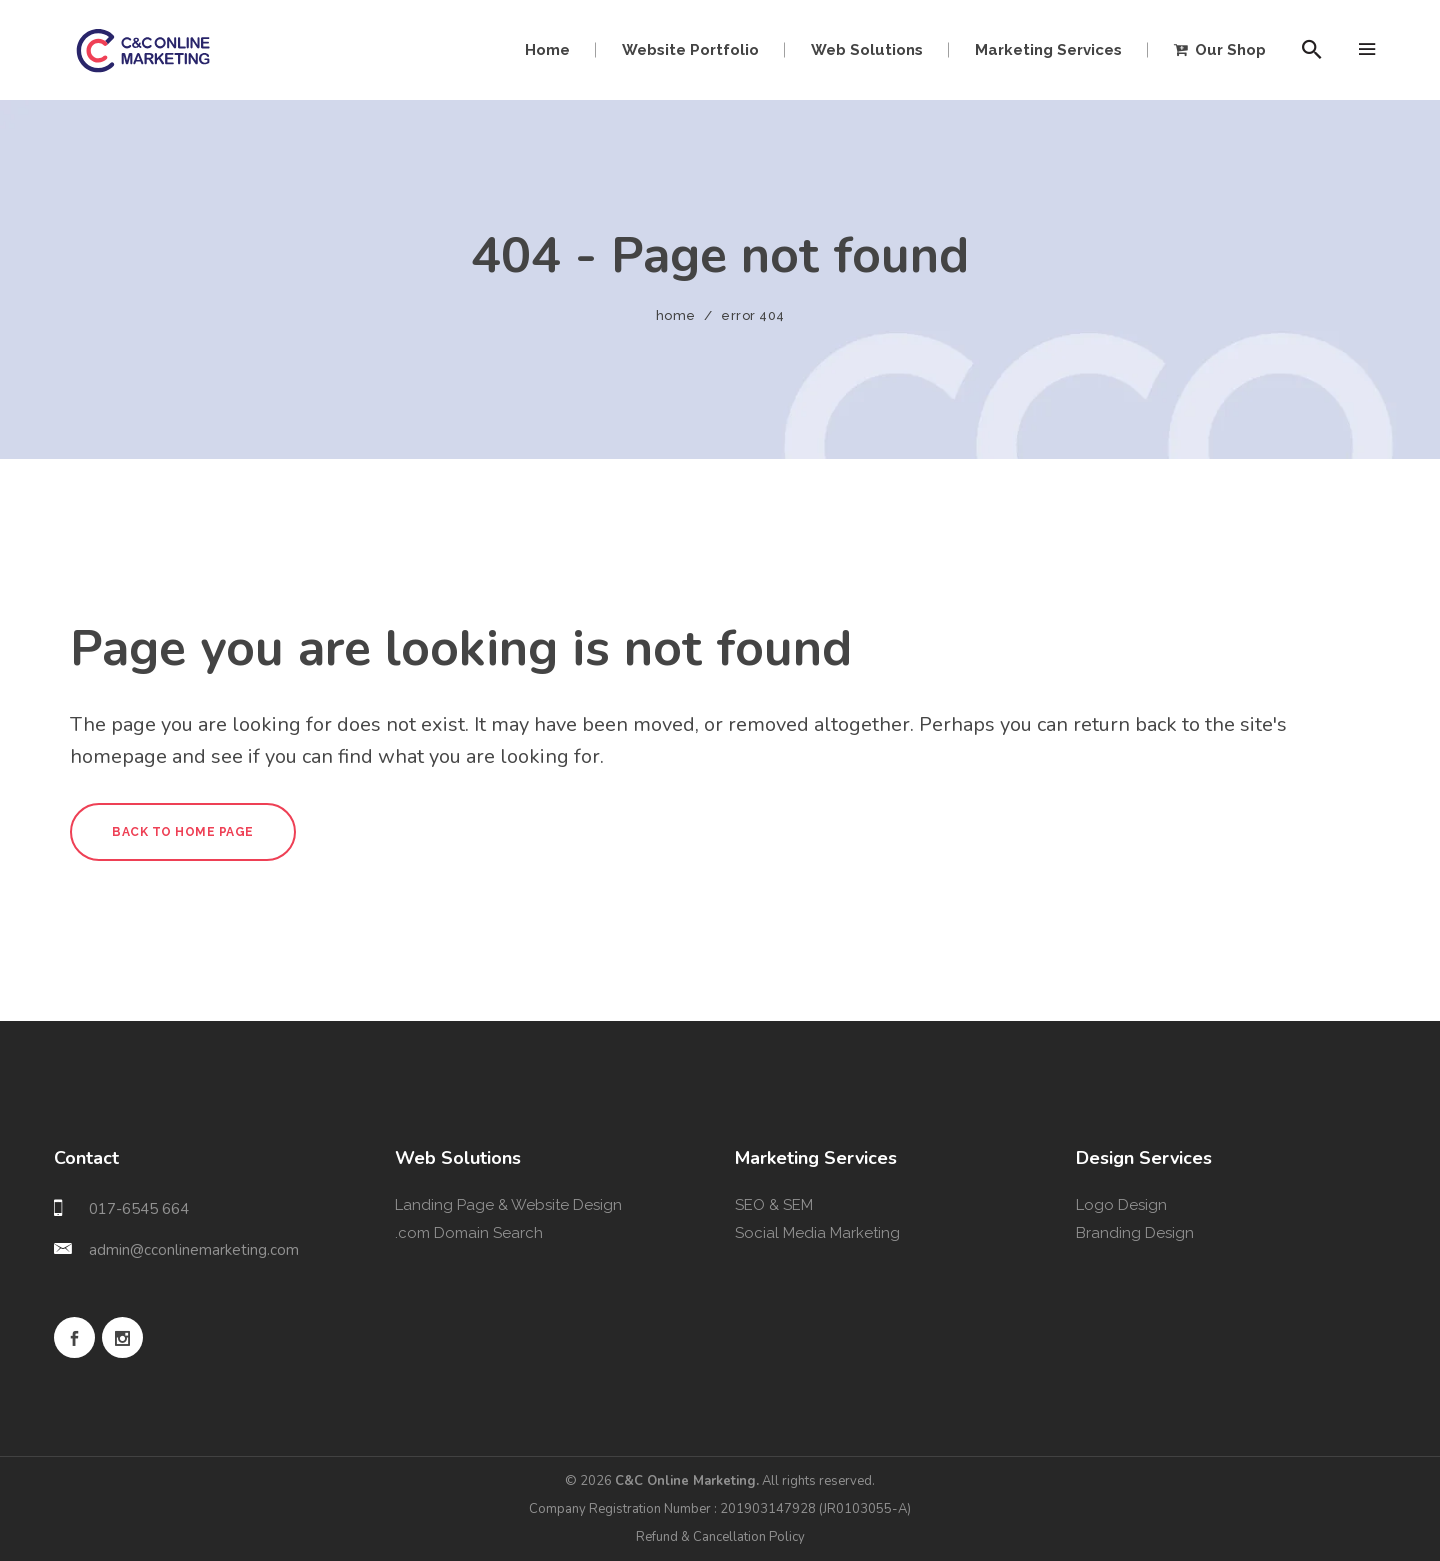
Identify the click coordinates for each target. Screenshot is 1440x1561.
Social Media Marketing (817, 1233)
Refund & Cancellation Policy (720, 1537)
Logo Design (1121, 1205)
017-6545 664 (139, 1209)
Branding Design (1135, 1233)
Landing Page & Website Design (508, 1205)
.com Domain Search (469, 1233)
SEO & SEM (774, 1205)
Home (676, 315)
